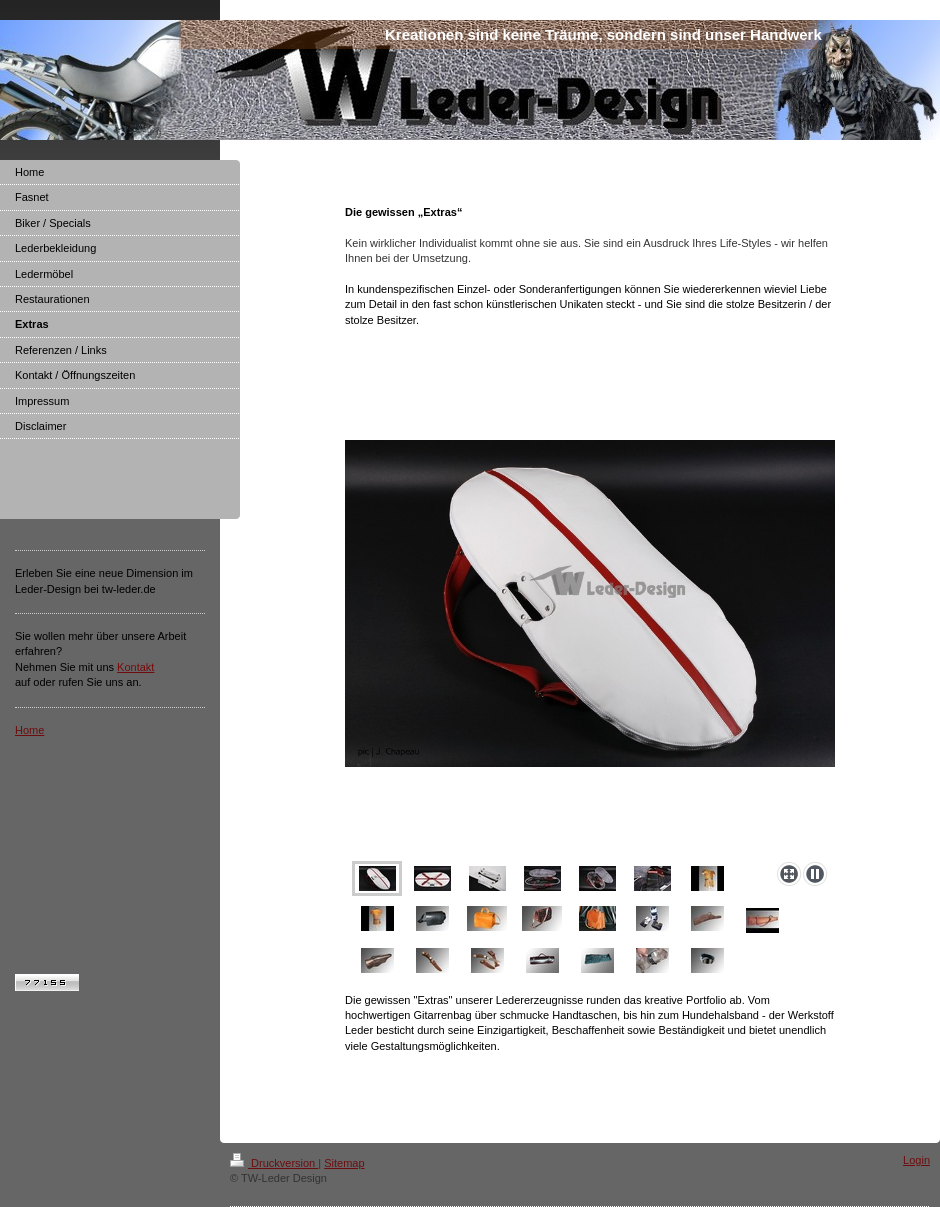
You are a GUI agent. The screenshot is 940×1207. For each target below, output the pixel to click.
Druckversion (274, 1163)
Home (29, 730)
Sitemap (344, 1163)
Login (916, 1160)
